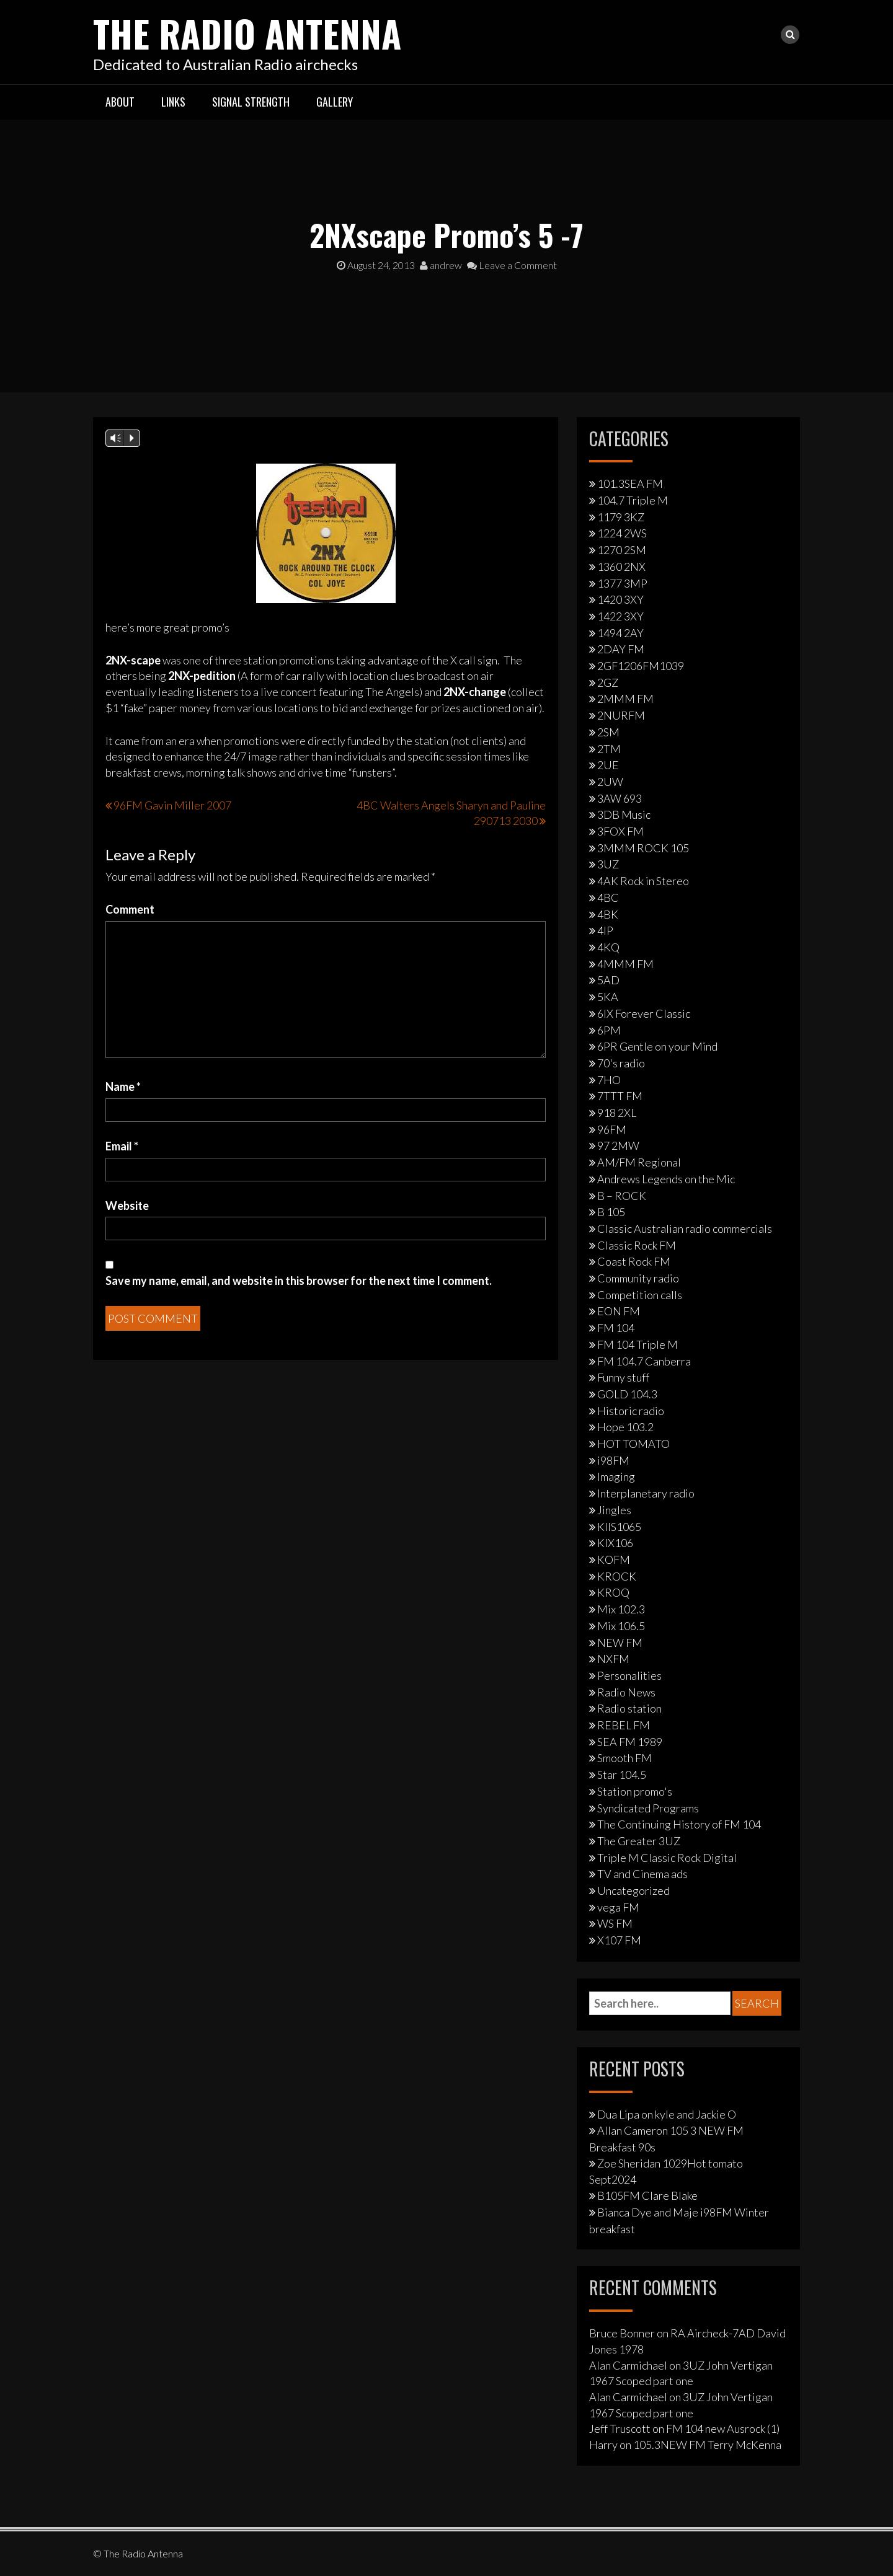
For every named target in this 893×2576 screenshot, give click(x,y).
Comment (129, 909)
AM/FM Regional (639, 1162)
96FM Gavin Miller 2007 (172, 804)
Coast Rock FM (633, 1261)
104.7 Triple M (632, 499)
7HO (609, 1079)
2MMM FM (625, 698)
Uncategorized (633, 1890)
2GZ (607, 682)
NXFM (613, 1658)
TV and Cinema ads (642, 1874)
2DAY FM (620, 649)
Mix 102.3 (621, 1609)
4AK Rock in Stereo (643, 881)
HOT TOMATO (633, 1443)
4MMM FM (625, 963)
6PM (609, 1029)
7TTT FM (619, 1096)
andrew (441, 265)
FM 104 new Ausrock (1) (723, 2428)
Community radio (638, 1278)
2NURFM (621, 715)
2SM (608, 731)
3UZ (608, 864)
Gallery (334, 101)
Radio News (626, 1691)
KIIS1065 (619, 1526)
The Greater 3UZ (638, 1840)
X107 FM (619, 1940)
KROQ (613, 1592)
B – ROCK (621, 1195)
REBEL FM (623, 1725)
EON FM (618, 1311)
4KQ (608, 946)
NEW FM (619, 1642)
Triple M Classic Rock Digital (667, 1857)
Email (121, 1145)
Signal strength (251, 101)
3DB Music (624, 814)
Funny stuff (623, 1377)
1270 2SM (621, 550)
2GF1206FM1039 (640, 666)
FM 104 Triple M (637, 1344)
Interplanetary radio (646, 1493)
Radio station (629, 1708)
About (120, 101)
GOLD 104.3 (627, 1393)
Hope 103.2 (625, 1427)
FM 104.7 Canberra (644, 1360)
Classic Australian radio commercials (684, 1228)
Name (123, 1086)
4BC (608, 897)
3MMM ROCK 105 (643, 847)
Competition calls (639, 1294)
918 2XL (616, 1112)
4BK (607, 913)
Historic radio (630, 1410)
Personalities (629, 1675)
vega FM (618, 1906)
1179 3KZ (620, 516)
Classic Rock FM (636, 1244)
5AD (608, 980)
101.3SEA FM (630, 483)
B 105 (611, 1212)
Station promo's (634, 1790)
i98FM (613, 1460)
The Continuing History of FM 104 (679, 1824)
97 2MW (618, 1145)
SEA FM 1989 (629, 1741)
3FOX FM (620, 831)
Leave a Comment (512, 265)
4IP (605, 930)
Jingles (614, 1509)
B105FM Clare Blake (647, 2195)
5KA (607, 996)
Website (127, 1205)
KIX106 (615, 1543)
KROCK (616, 1575)
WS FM (615, 1923)
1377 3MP (622, 582)
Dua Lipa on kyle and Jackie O (666, 2113)
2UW (610, 781)
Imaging (616, 1476)
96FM (611, 1129)
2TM (609, 748)
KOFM (613, 1559)
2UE (608, 765)
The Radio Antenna (249, 32)
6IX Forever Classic (643, 1013)
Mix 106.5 (621, 1625)
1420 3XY (620, 599)
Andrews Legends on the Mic (666, 1178)
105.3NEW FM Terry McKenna (707, 2444)
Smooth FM (624, 1758)
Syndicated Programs (648, 1807)
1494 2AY (620, 632)
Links (173, 101)
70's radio (621, 1062)
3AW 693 (619, 798)
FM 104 (615, 1327)
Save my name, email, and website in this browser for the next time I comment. (298, 1280)
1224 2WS (622, 533)
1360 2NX (621, 566)
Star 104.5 (621, 1774)
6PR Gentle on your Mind (657, 1046)
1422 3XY (620, 615)
